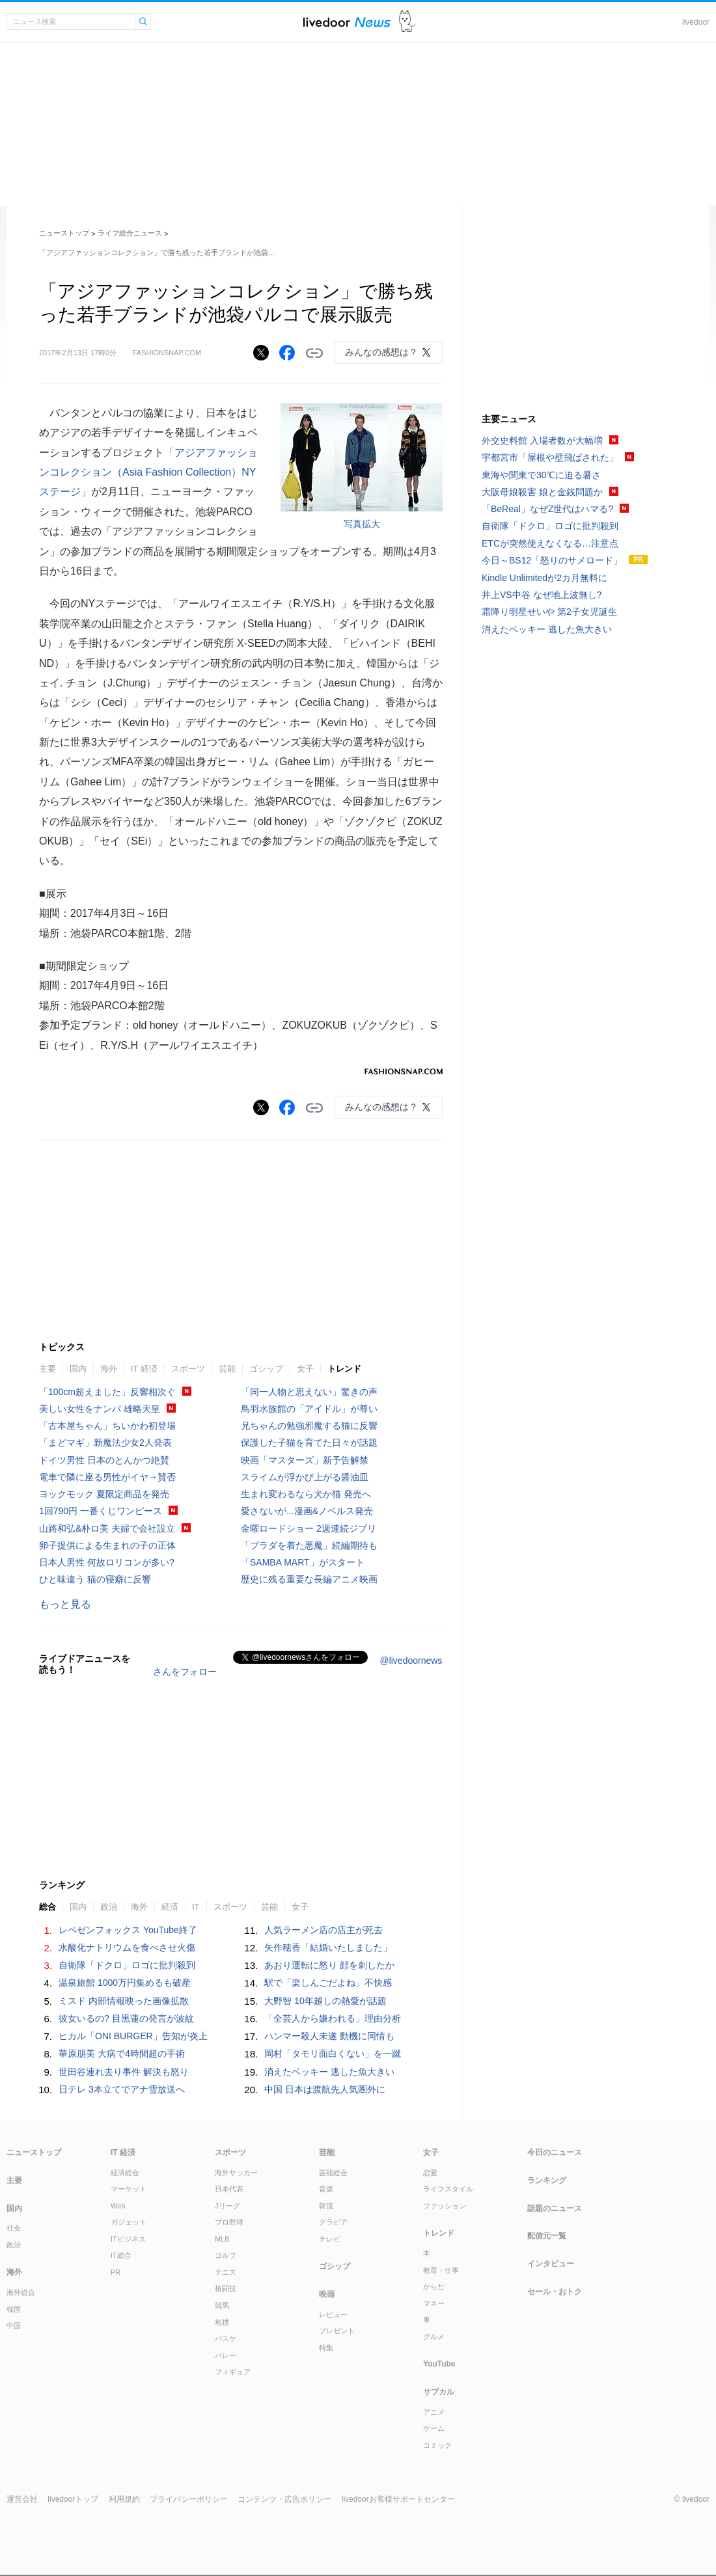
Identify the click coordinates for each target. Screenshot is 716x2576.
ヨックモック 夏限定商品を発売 (104, 1494)
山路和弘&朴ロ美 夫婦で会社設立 (107, 1528)
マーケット (128, 2189)
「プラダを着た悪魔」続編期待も (309, 1545)
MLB (222, 2239)
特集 (326, 2348)
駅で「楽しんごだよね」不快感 (328, 1982)
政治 (108, 1907)
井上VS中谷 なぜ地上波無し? (541, 595)
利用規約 (124, 2499)
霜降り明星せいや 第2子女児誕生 (549, 611)
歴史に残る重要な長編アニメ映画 (309, 1579)
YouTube (439, 2363)
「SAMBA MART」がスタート (303, 1562)
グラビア (333, 2222)
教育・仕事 (441, 2270)
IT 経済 (144, 1369)
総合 (47, 1907)
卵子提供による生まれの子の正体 (107, 1545)
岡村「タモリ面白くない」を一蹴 (332, 2053)
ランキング (546, 2180)
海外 (108, 1369)
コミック (437, 2445)
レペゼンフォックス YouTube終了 (128, 1930)
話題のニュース (554, 2208)
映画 (327, 2294)
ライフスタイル (448, 2189)
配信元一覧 (546, 2235)
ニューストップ (64, 233)
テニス (225, 2272)
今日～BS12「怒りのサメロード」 (552, 560)
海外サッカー (236, 2172)
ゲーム (434, 2428)
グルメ (434, 2336)
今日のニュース (554, 2152)
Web (118, 2206)
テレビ (329, 2239)
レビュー (333, 2314)
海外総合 (21, 2292)
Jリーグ (227, 2206)
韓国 (14, 2309)
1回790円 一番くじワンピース (100, 1511)
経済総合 (125, 2172)
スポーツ (188, 1369)
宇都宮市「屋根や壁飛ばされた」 (550, 457)
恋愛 (430, 2172)
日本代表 (229, 2189)
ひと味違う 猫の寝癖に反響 (95, 1579)
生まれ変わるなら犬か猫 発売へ (306, 1494)
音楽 (326, 2189)
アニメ (434, 2412)
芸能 (227, 1369)
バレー (225, 2355)
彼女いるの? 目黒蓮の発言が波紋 (126, 2018)
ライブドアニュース (347, 22)
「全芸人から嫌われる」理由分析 (332, 2018)
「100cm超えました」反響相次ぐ (107, 1392)
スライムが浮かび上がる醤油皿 (304, 1477)
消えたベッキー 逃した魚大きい (329, 2072)
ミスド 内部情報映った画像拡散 (124, 2001)
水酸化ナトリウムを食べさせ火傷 (127, 1947)
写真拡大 (362, 524)
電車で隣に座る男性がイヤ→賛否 (107, 1477)
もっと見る (65, 1604)
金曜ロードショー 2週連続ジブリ (308, 1528)
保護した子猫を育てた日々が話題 (309, 1442)
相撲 (222, 2322)
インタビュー (550, 2263)
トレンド (344, 1369)
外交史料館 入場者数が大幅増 (542, 440)
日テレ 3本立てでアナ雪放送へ (122, 2089)
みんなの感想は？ (381, 352)
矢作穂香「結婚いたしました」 (328, 1947)
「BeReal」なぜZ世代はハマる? (547, 509)
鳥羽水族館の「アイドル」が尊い (309, 1408)
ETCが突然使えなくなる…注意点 (550, 543)
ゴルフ (225, 2255)
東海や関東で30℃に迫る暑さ (541, 475)
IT (196, 1907)
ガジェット (128, 2222)
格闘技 (225, 2288)
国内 (78, 1369)
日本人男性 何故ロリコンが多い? (106, 1562)
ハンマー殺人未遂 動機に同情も (329, 2036)
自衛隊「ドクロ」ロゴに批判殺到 (127, 1965)
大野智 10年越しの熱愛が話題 (325, 2001)
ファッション (444, 2206)
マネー (434, 2303)
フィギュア (233, 2372)
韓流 (326, 2206)
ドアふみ (407, 21)
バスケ (225, 2338)
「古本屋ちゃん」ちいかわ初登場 (107, 1425)
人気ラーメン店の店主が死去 (323, 1930)
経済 (169, 1907)
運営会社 (22, 2499)
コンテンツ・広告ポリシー (284, 2499)
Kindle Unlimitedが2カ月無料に (544, 578)
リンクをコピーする (314, 353)
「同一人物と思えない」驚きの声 (309, 1392)
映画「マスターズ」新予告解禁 (304, 1460)
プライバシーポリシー (189, 2499)
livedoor (695, 22)
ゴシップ (266, 1369)
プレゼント (337, 2331)
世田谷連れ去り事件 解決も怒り (124, 2072)
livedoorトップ (73, 2499)
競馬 (222, 2305)
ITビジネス (128, 2239)
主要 (47, 1369)
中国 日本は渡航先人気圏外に (324, 2089)
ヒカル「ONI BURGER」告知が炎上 (133, 2036)
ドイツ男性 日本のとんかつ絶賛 (104, 1460)
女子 (305, 1369)
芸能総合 (333, 2172)
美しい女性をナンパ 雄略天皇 (99, 1408)
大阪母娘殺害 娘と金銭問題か (542, 492)
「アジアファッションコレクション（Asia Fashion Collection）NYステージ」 (148, 472)
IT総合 (121, 2255)
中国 (14, 2325)
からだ (434, 2286)
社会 (14, 2228)
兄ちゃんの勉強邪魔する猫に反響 (309, 1425)
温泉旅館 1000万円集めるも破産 (125, 1982)
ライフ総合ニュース (130, 233)
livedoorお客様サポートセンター (398, 2499)
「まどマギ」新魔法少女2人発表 (105, 1442)
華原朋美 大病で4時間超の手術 (122, 2053)
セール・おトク (554, 2291)
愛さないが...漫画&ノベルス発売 (307, 1511)
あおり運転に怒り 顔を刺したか (329, 1965)
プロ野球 (229, 2222)
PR (115, 2272)
